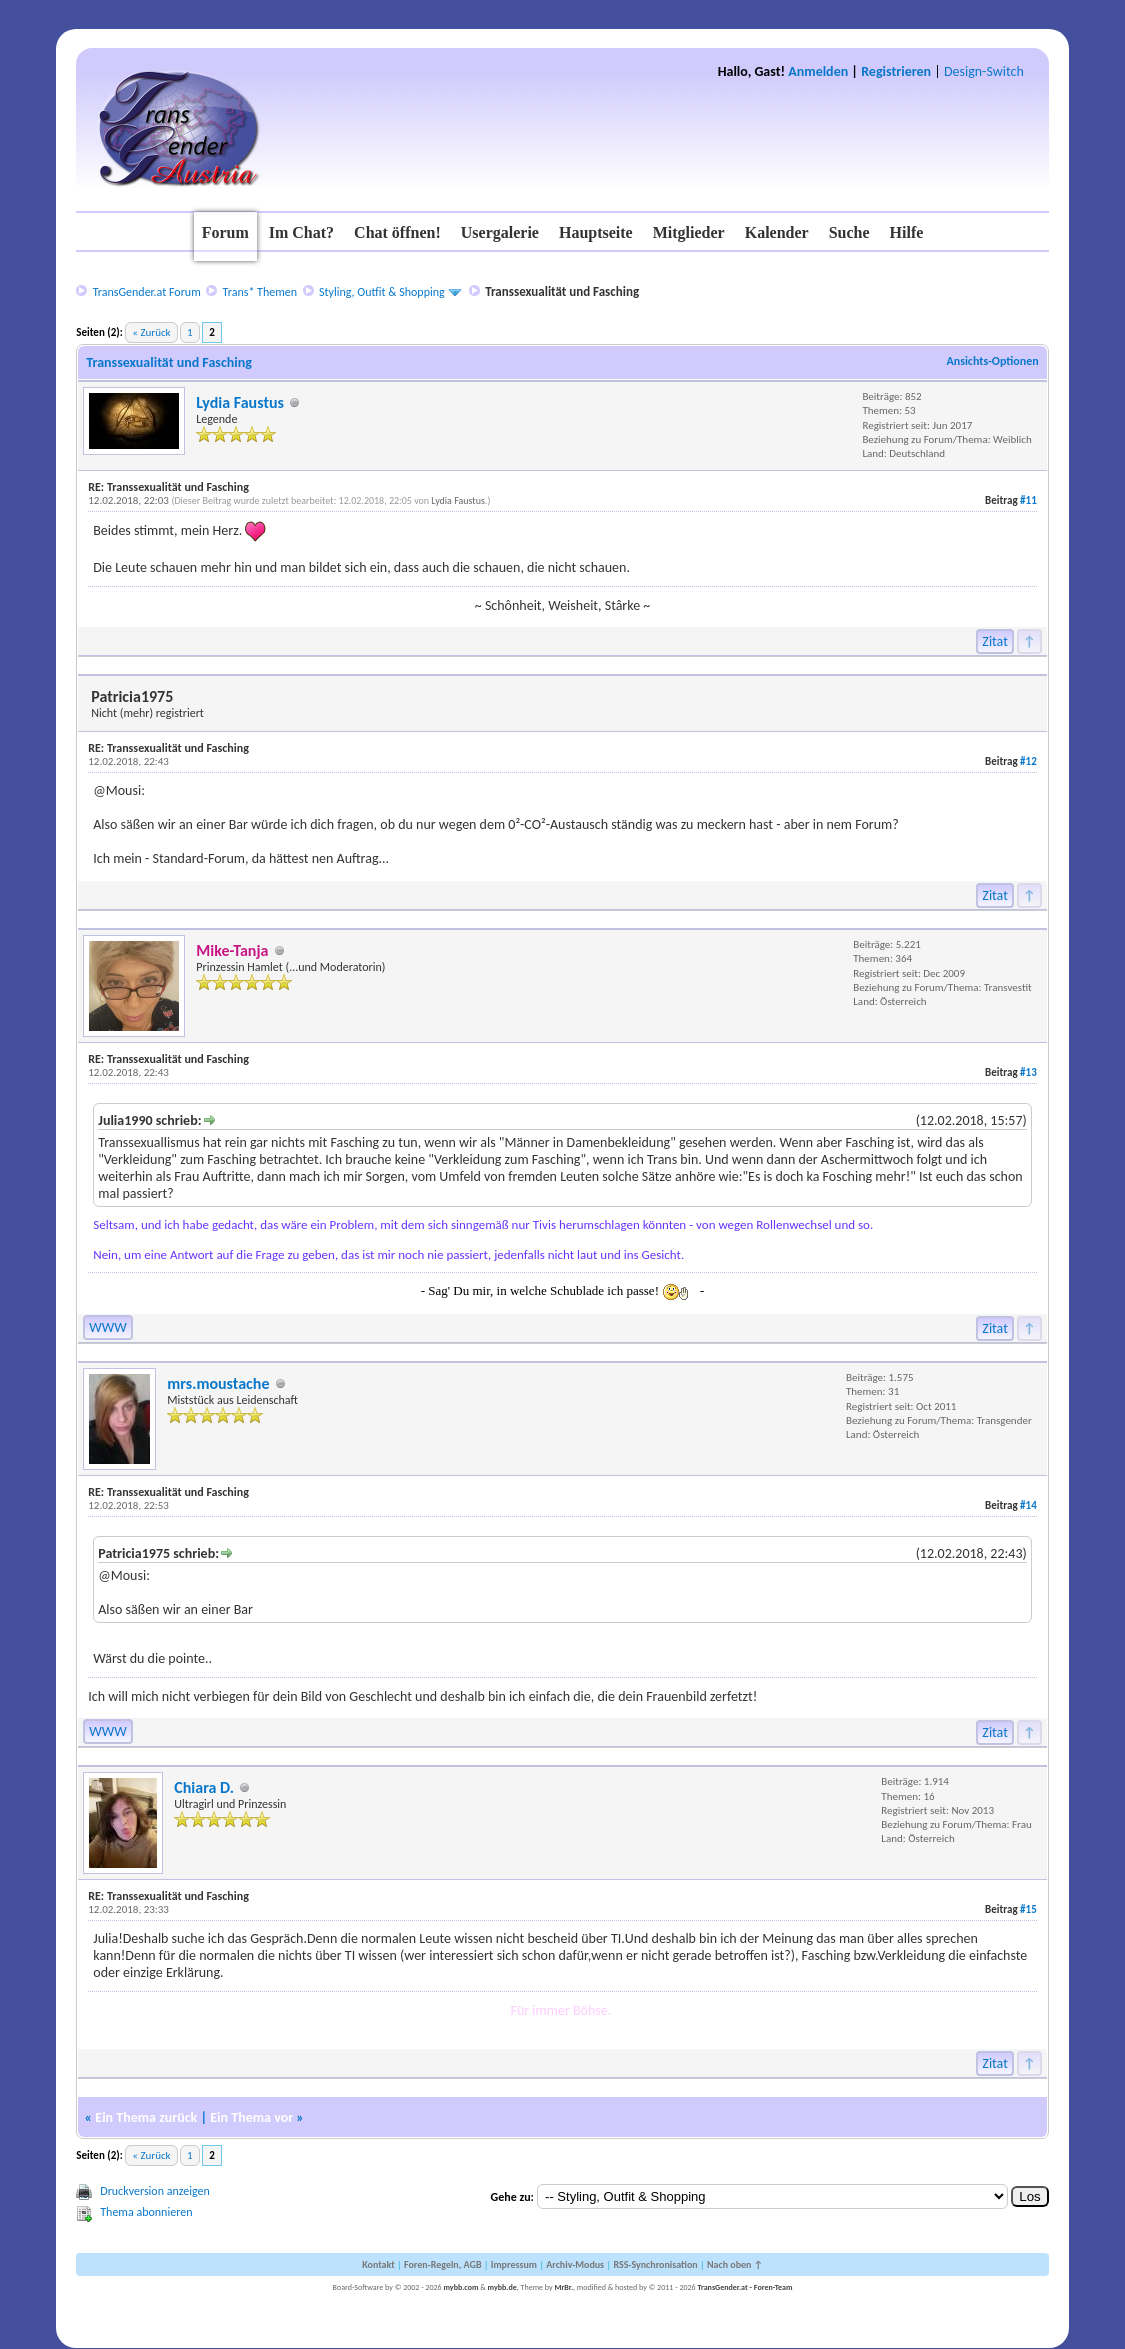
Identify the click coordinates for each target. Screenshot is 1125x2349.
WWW (107, 1327)
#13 (1028, 1072)
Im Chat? (301, 232)
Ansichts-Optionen (992, 361)
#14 (1028, 1505)
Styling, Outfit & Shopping (382, 292)
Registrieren (896, 71)
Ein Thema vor (251, 2117)
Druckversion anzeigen (155, 2191)
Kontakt (378, 2264)
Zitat (995, 641)
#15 (1028, 1909)
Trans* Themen (260, 292)
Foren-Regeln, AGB (443, 2264)
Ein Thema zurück (146, 2117)
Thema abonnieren (146, 2212)
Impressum (514, 2264)
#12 (1028, 761)
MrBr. (563, 2287)
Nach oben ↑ (735, 2264)
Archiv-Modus (575, 2264)
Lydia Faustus (240, 402)
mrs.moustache (218, 1383)
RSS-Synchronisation (655, 2264)
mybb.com (460, 2287)
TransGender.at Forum (147, 292)
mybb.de (502, 2287)
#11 (1028, 500)
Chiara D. (204, 1787)
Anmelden (818, 71)
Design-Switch (984, 71)
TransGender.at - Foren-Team (744, 2287)
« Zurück (151, 332)
